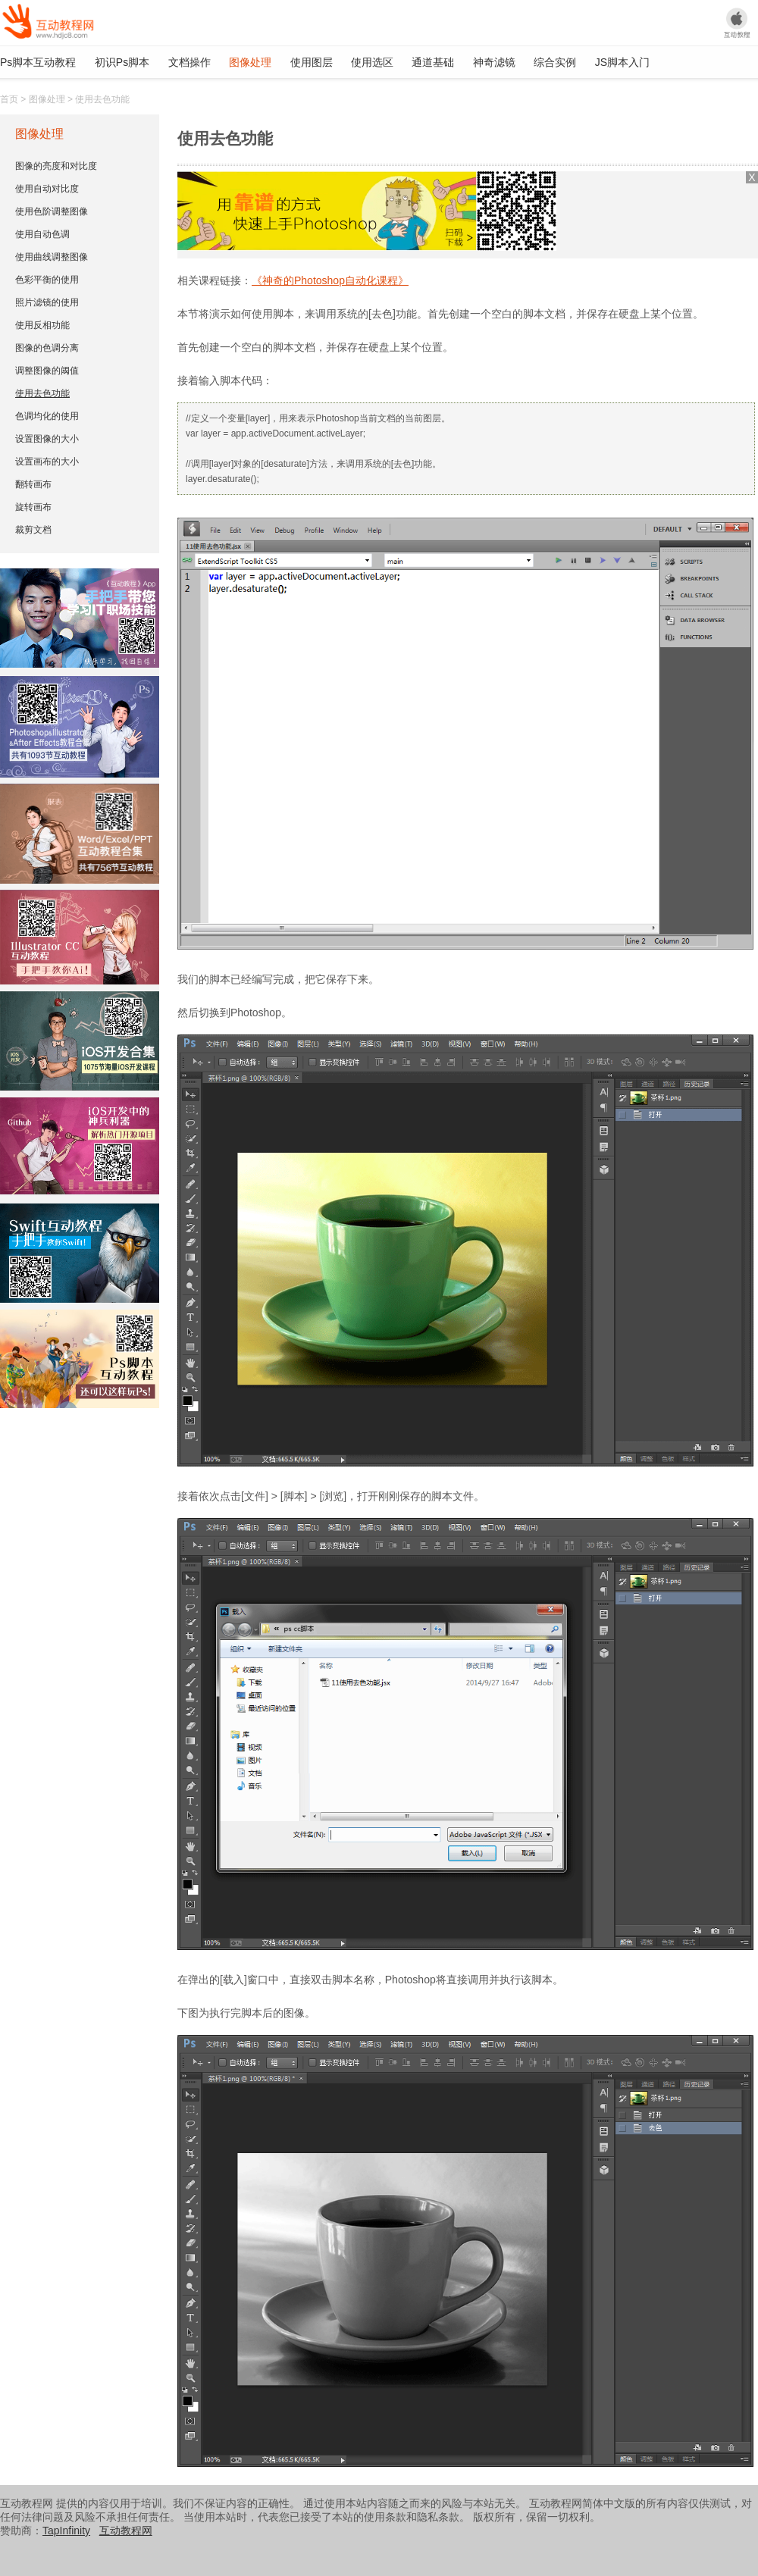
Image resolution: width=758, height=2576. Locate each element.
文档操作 (189, 62)
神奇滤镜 (494, 62)
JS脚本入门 (622, 62)
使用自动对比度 (47, 188)
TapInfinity (66, 2530)
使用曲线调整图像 (51, 257)
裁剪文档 (33, 529)
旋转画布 (33, 507)
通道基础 (433, 62)
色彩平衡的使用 (47, 279)
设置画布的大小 (47, 461)
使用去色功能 (42, 393)
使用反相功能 (42, 325)
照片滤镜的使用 (47, 302)
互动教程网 (125, 2530)
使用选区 (372, 62)
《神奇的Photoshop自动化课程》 (330, 280)
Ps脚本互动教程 (38, 62)
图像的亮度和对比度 (56, 166)
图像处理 (250, 62)
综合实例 (555, 62)
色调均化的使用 (47, 416)
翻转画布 (33, 484)
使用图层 (311, 62)
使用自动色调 (42, 234)
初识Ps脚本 (122, 62)
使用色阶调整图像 (51, 211)
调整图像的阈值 (47, 370)
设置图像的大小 (47, 439)
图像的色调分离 (47, 348)
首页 (9, 99)
